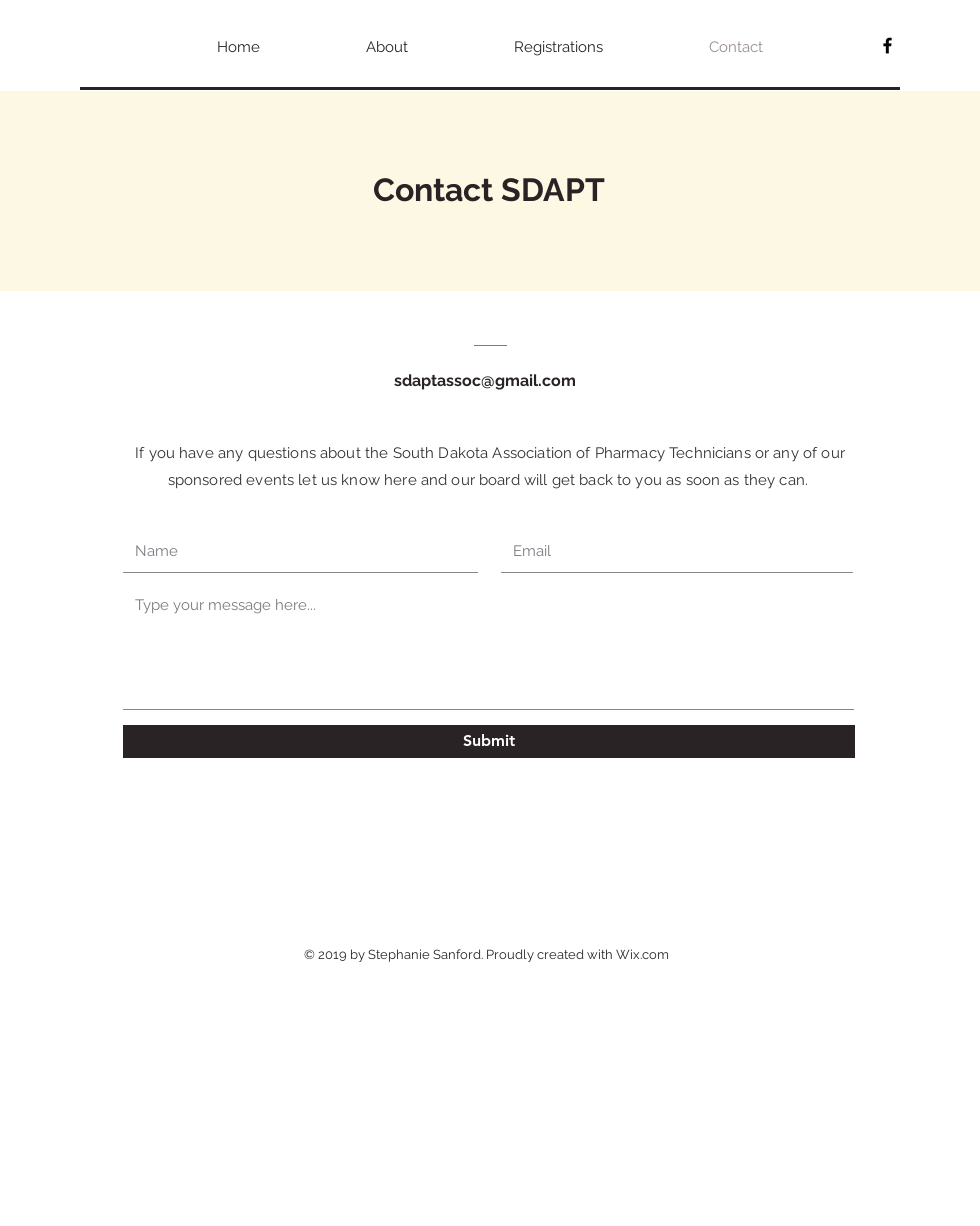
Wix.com (642, 954)
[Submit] (489, 741)
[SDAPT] (887, 45)
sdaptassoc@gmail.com (485, 380)
